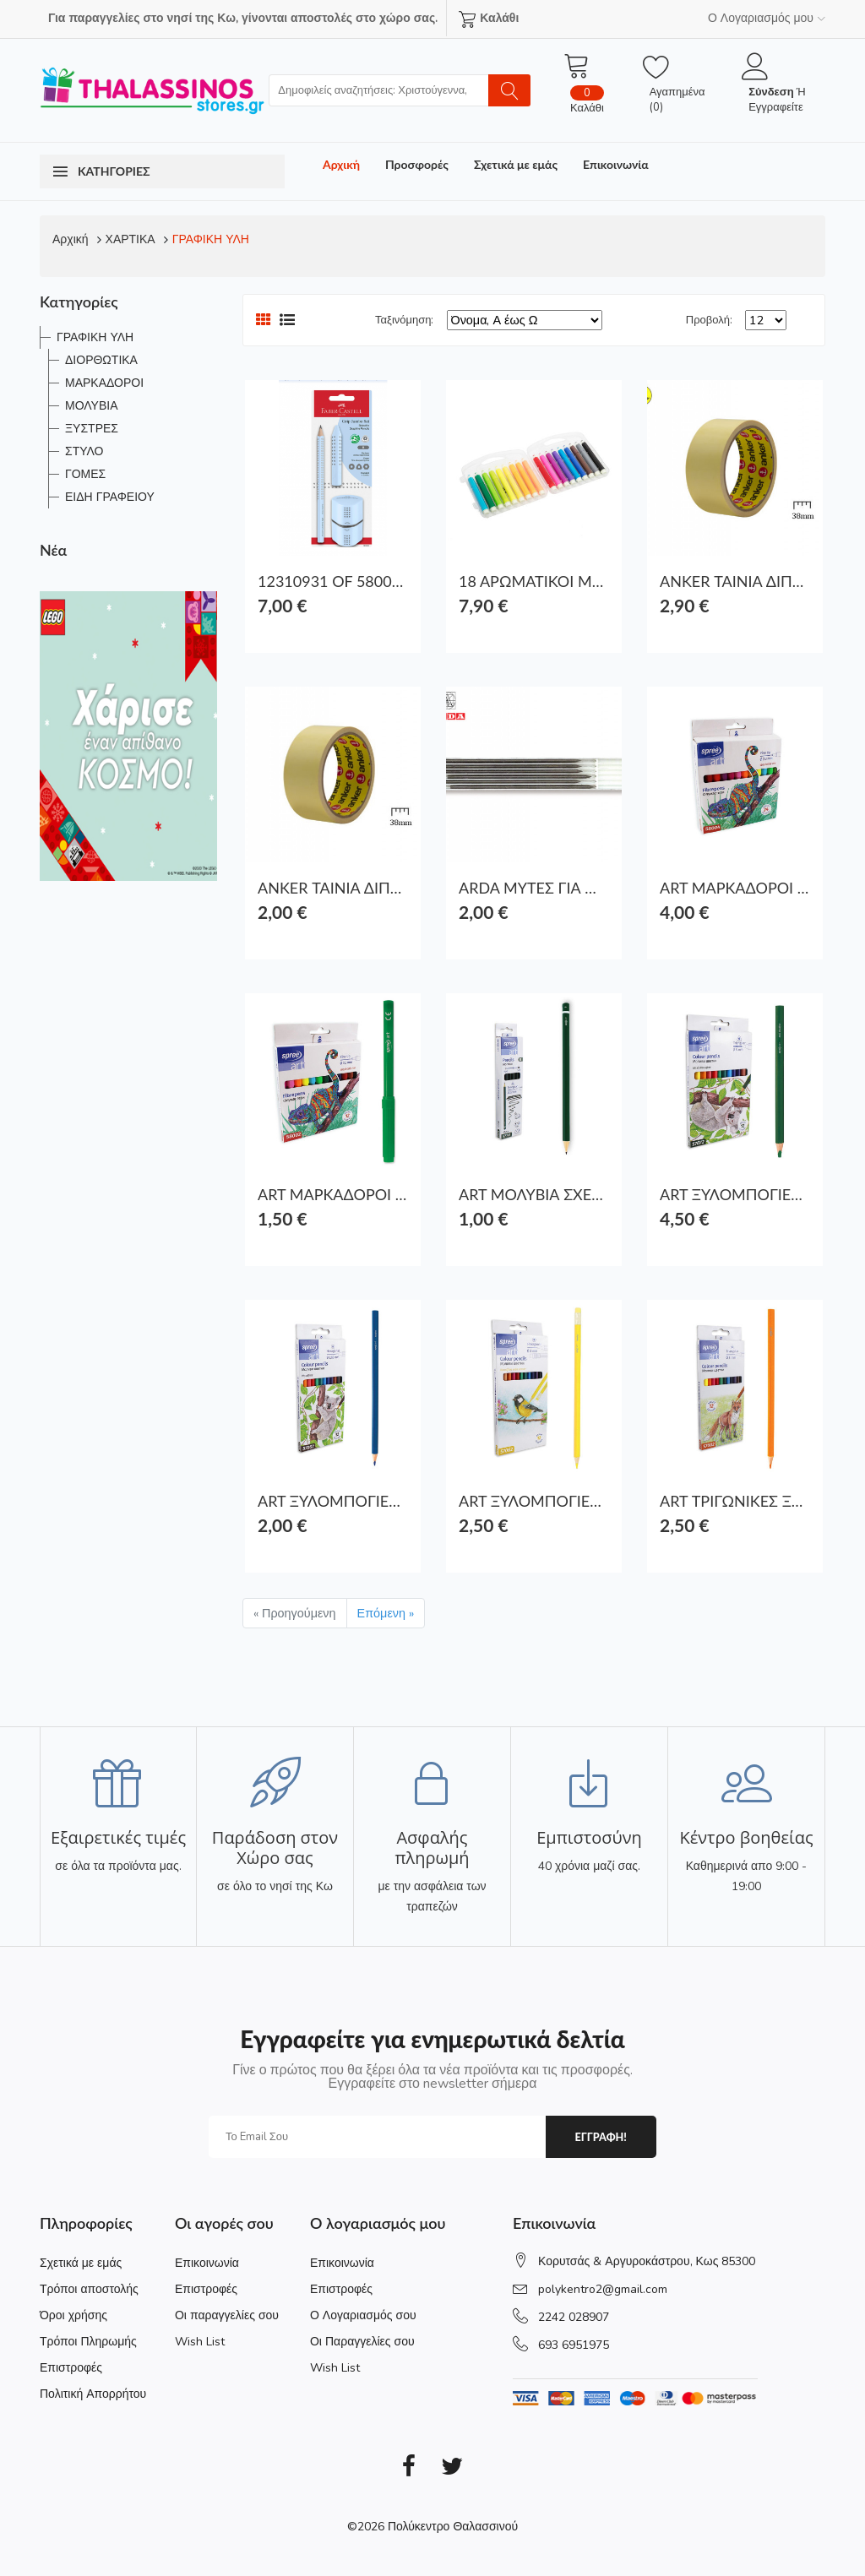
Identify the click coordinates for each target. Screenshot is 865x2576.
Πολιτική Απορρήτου (93, 2394)
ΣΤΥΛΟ (84, 451)
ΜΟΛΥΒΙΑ (91, 406)
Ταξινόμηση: (404, 320)
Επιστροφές (71, 2368)
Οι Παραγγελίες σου (362, 2342)
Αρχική (341, 164)
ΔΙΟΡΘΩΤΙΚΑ (101, 360)
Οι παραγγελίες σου (227, 2315)
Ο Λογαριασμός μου (766, 18)
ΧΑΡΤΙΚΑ (130, 239)
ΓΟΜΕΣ (85, 474)
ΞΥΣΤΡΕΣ (91, 429)
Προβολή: (709, 320)
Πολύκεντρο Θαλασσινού (453, 2527)
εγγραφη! (600, 2137)
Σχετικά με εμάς (516, 164)
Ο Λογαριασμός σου (363, 2315)
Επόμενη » (385, 1613)
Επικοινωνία (616, 164)
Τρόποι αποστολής (89, 2289)
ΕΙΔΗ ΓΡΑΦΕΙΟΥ (110, 497)
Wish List (200, 2342)
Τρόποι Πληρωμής (88, 2342)
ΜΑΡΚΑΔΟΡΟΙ (104, 383)
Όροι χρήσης (73, 2315)
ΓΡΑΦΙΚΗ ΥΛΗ (210, 239)
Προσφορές (417, 164)
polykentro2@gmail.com (602, 2289)
